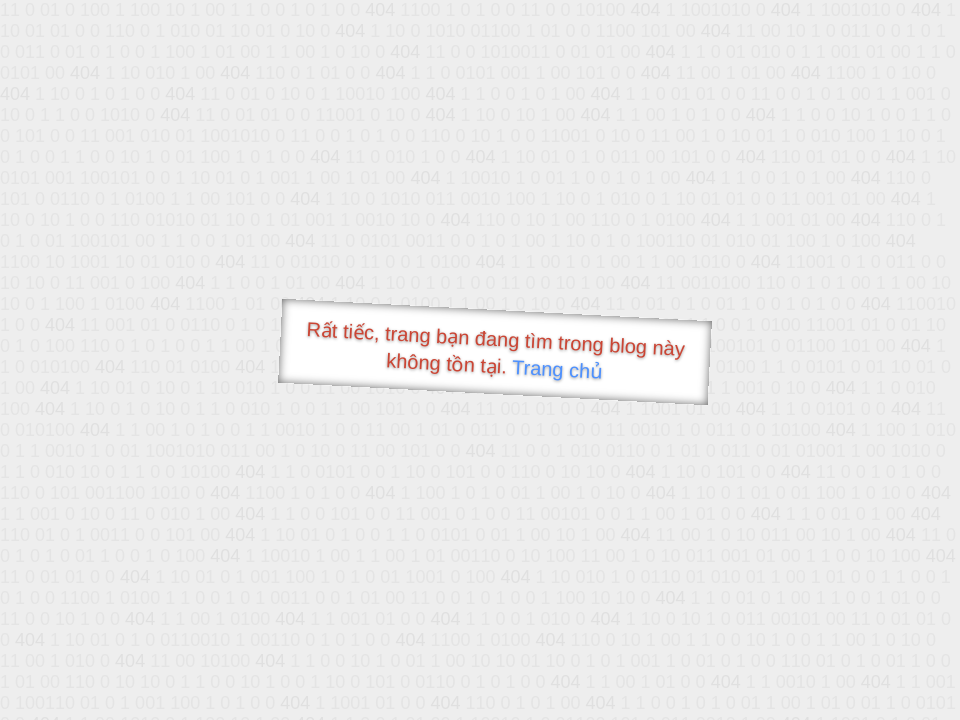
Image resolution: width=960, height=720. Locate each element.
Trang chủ (557, 369)
